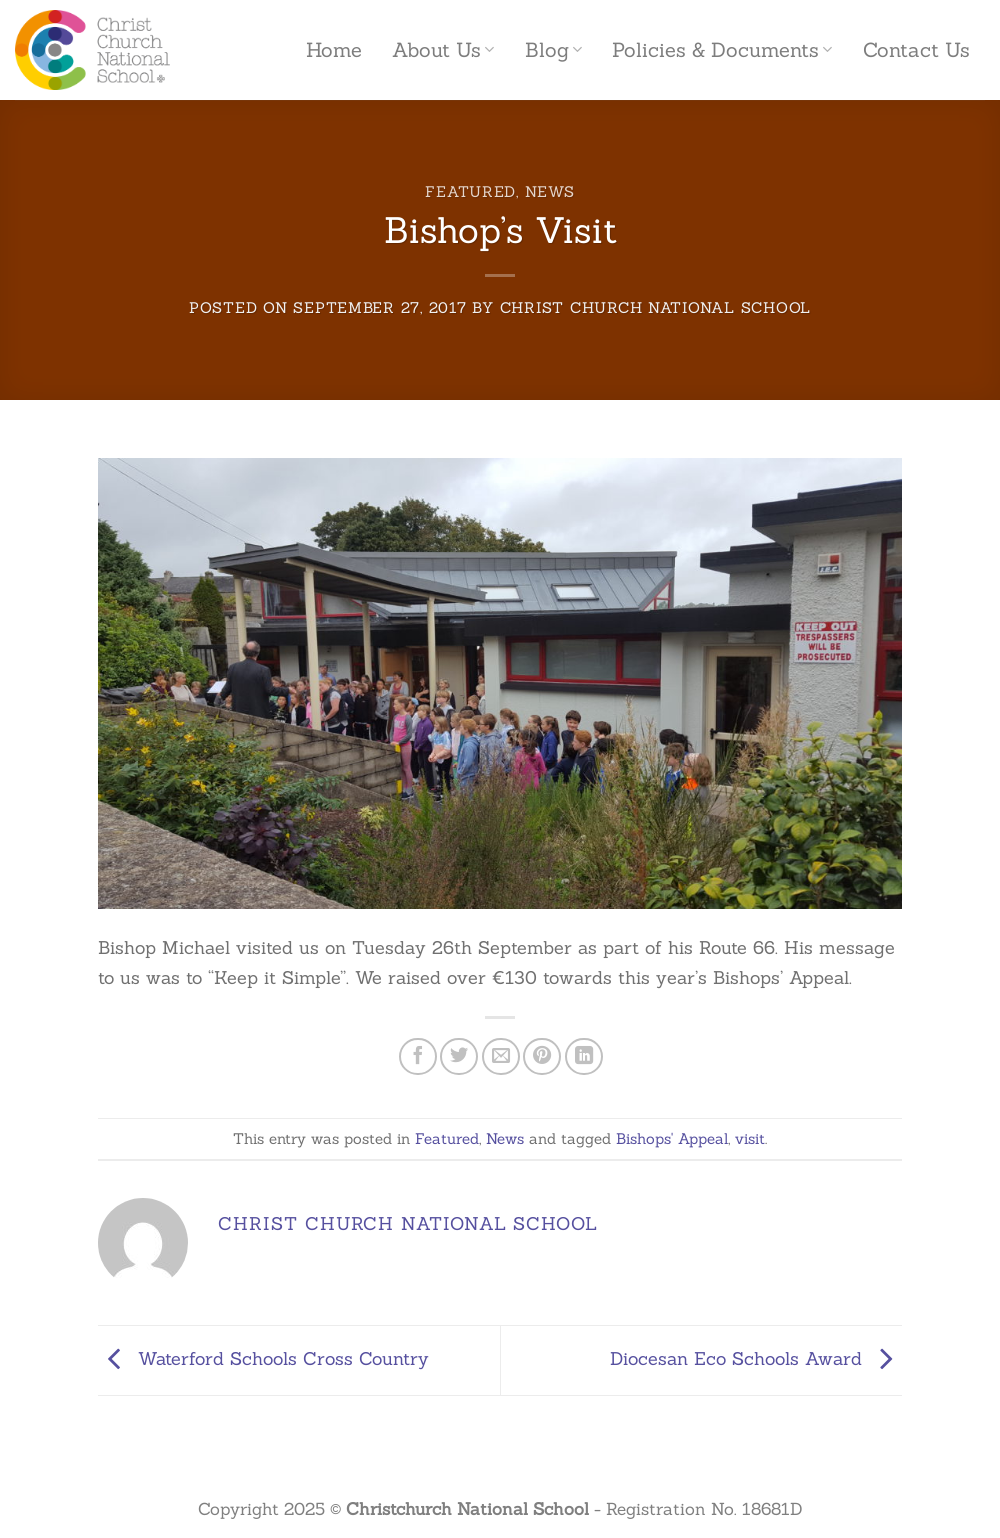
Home (334, 50)
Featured (470, 191)
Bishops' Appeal (672, 1138)
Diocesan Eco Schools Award (756, 1358)
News (550, 191)
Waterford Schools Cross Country (263, 1358)
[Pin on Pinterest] (542, 1057)
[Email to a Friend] (501, 1057)
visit (750, 1138)
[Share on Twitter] (459, 1057)
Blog (553, 50)
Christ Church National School (655, 307)
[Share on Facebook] (418, 1057)
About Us (443, 50)
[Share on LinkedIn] (584, 1057)
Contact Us (916, 50)
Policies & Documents (722, 50)
